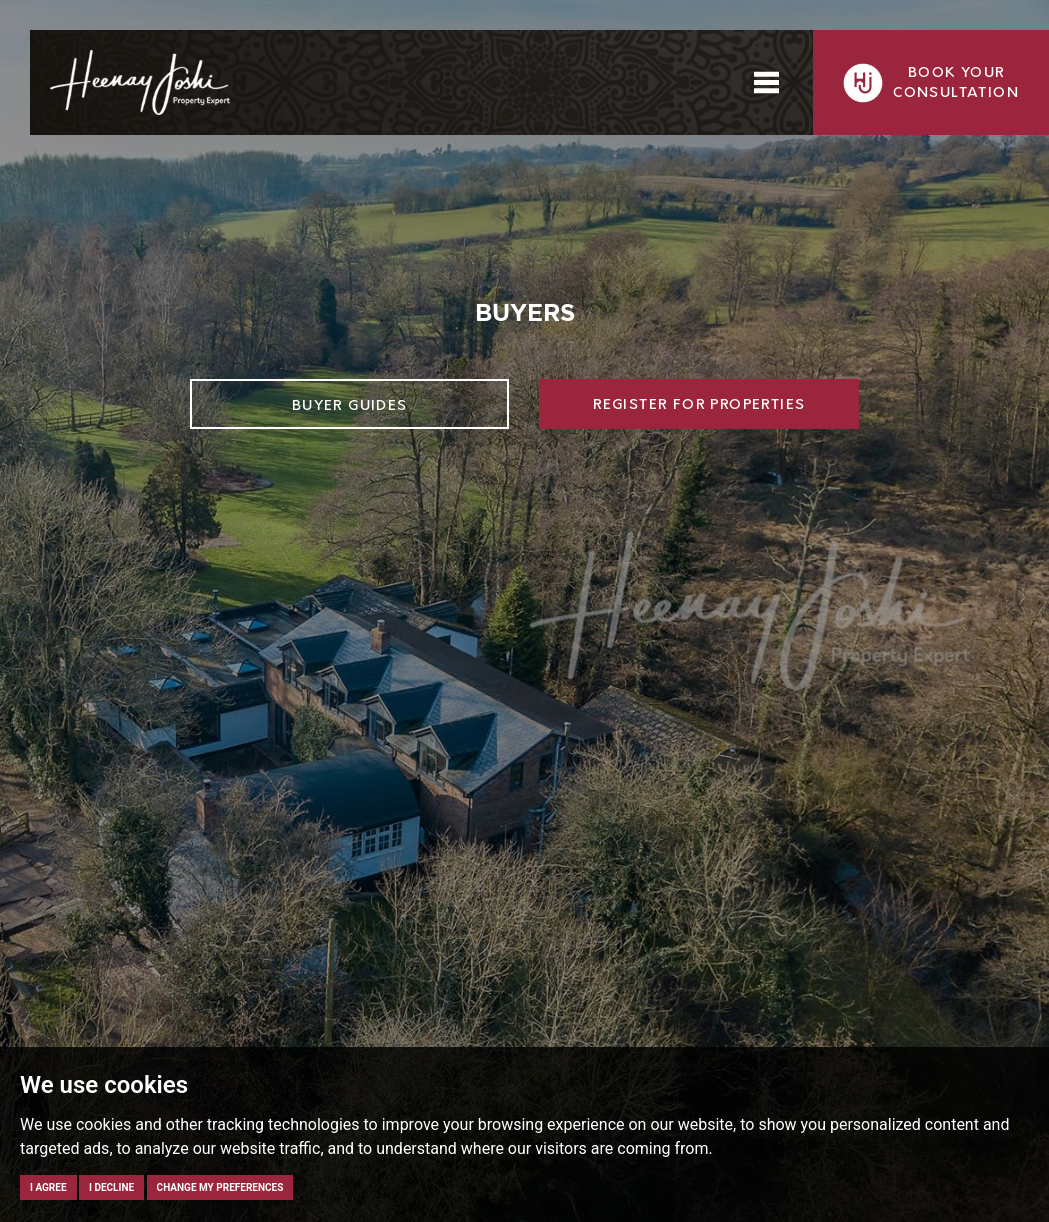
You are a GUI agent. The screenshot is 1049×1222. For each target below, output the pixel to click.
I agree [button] (48, 1187)
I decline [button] (111, 1187)
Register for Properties (699, 404)
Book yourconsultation (931, 83)
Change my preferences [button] (220, 1187)
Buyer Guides (350, 405)
